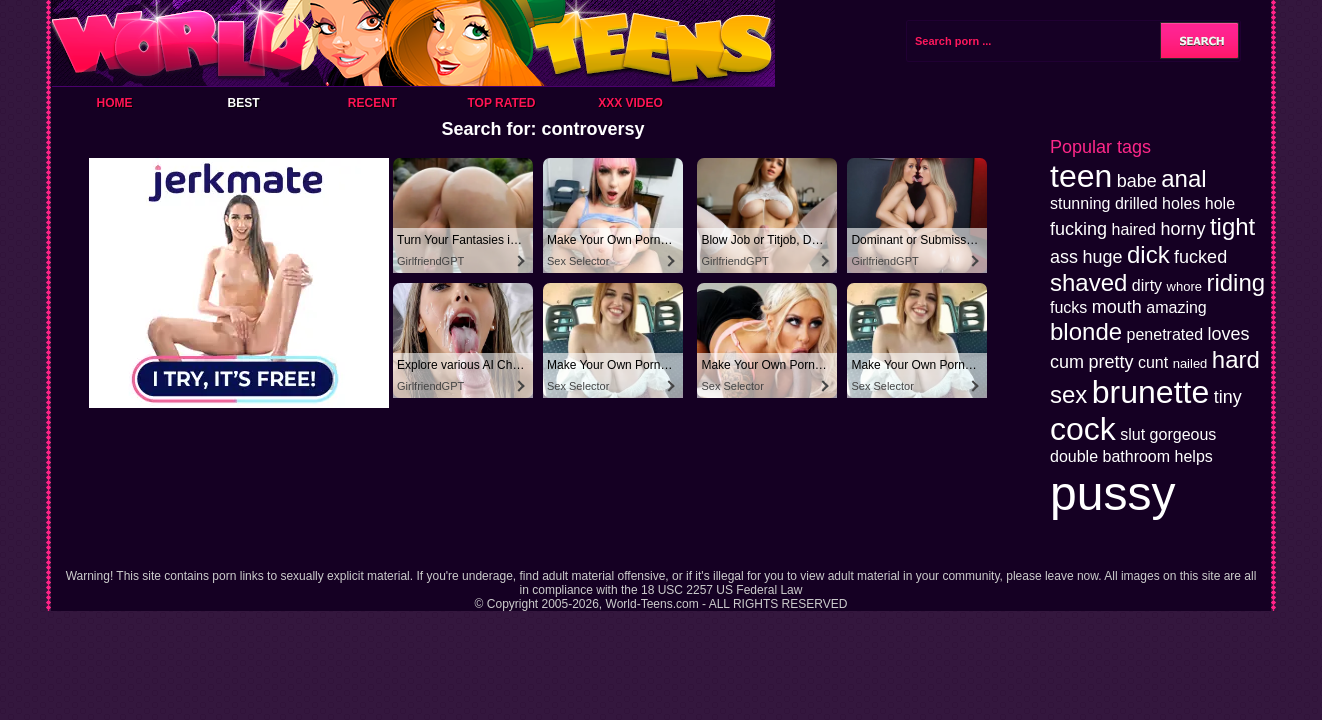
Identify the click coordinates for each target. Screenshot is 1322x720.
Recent (372, 103)
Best (243, 103)
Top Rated (501, 103)
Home (115, 103)
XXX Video (630, 103)
